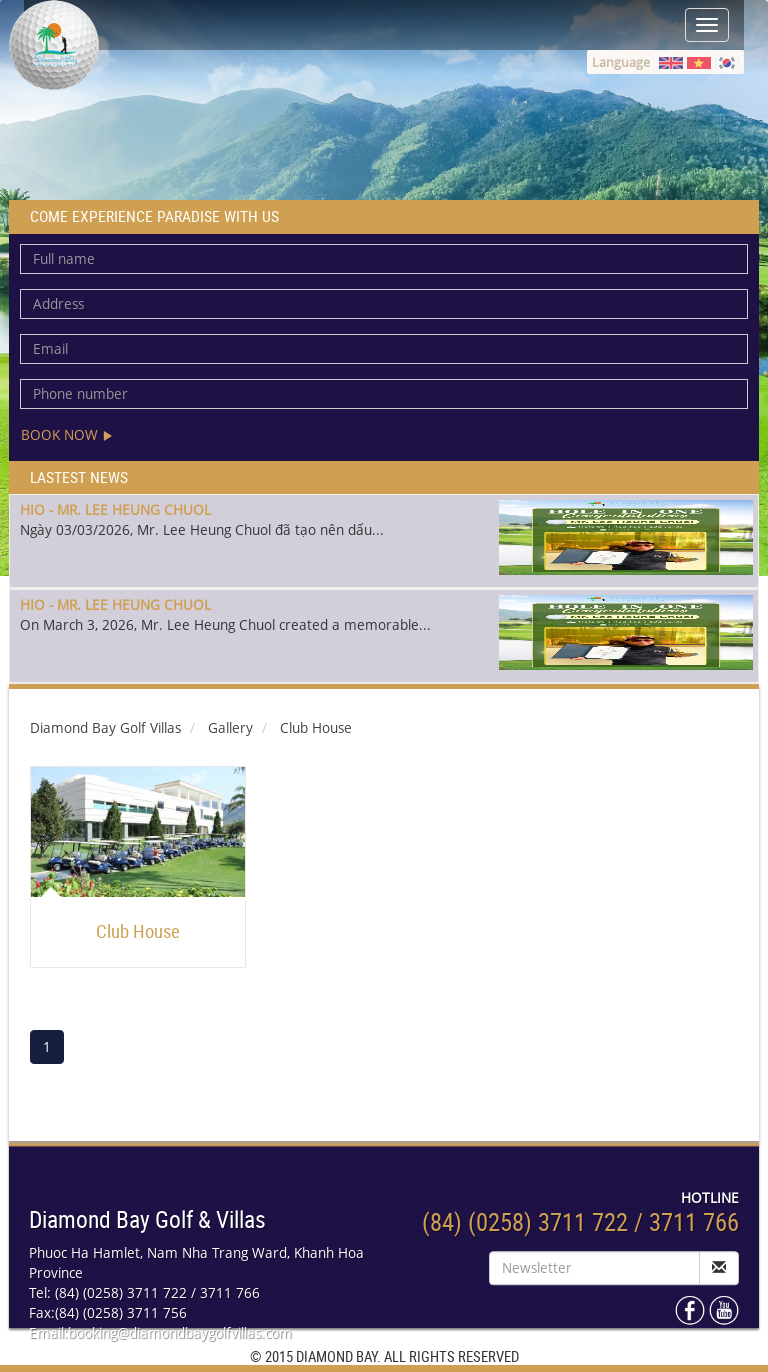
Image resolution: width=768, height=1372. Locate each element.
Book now (67, 434)
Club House (138, 930)
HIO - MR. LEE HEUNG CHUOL (115, 509)
